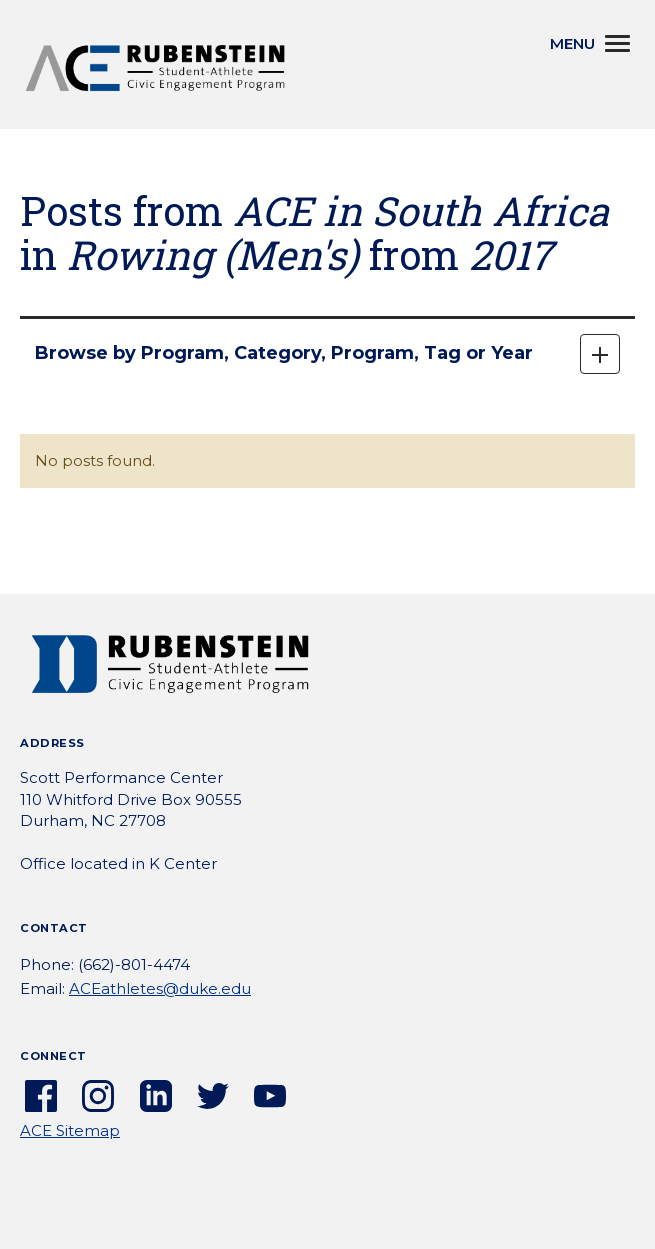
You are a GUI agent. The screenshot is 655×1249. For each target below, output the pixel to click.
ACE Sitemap (70, 1130)
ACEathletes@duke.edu (160, 988)
